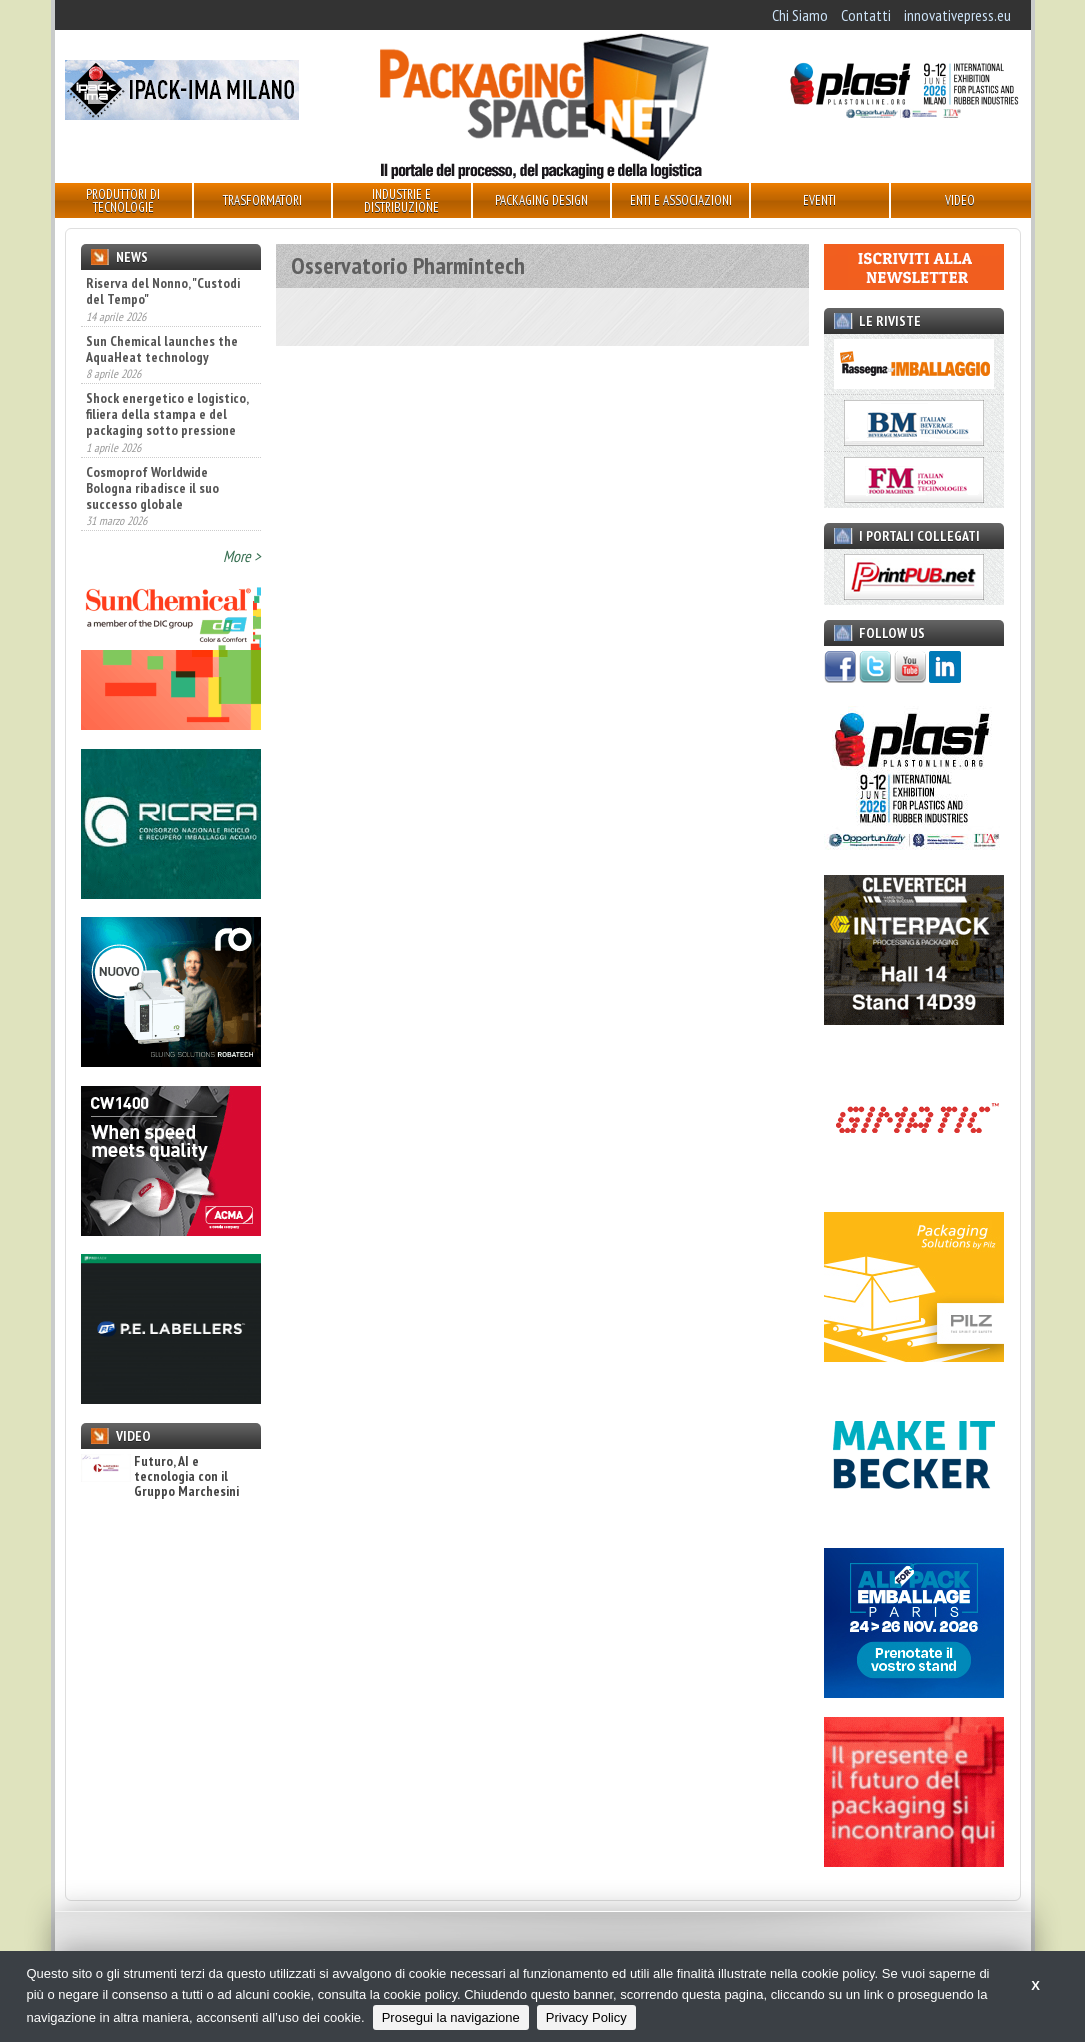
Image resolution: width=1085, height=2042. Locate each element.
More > (242, 556)
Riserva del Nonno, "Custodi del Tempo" (163, 291)
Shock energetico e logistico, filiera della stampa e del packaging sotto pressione (167, 414)
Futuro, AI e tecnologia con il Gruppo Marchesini (160, 1477)
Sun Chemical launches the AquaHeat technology (162, 349)
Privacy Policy (586, 2017)
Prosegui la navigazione (451, 2017)
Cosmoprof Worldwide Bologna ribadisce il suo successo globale (152, 488)
